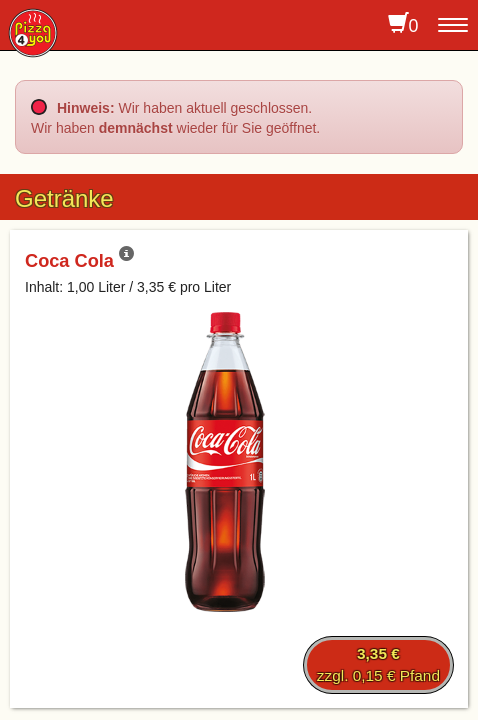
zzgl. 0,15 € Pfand (378, 664)
